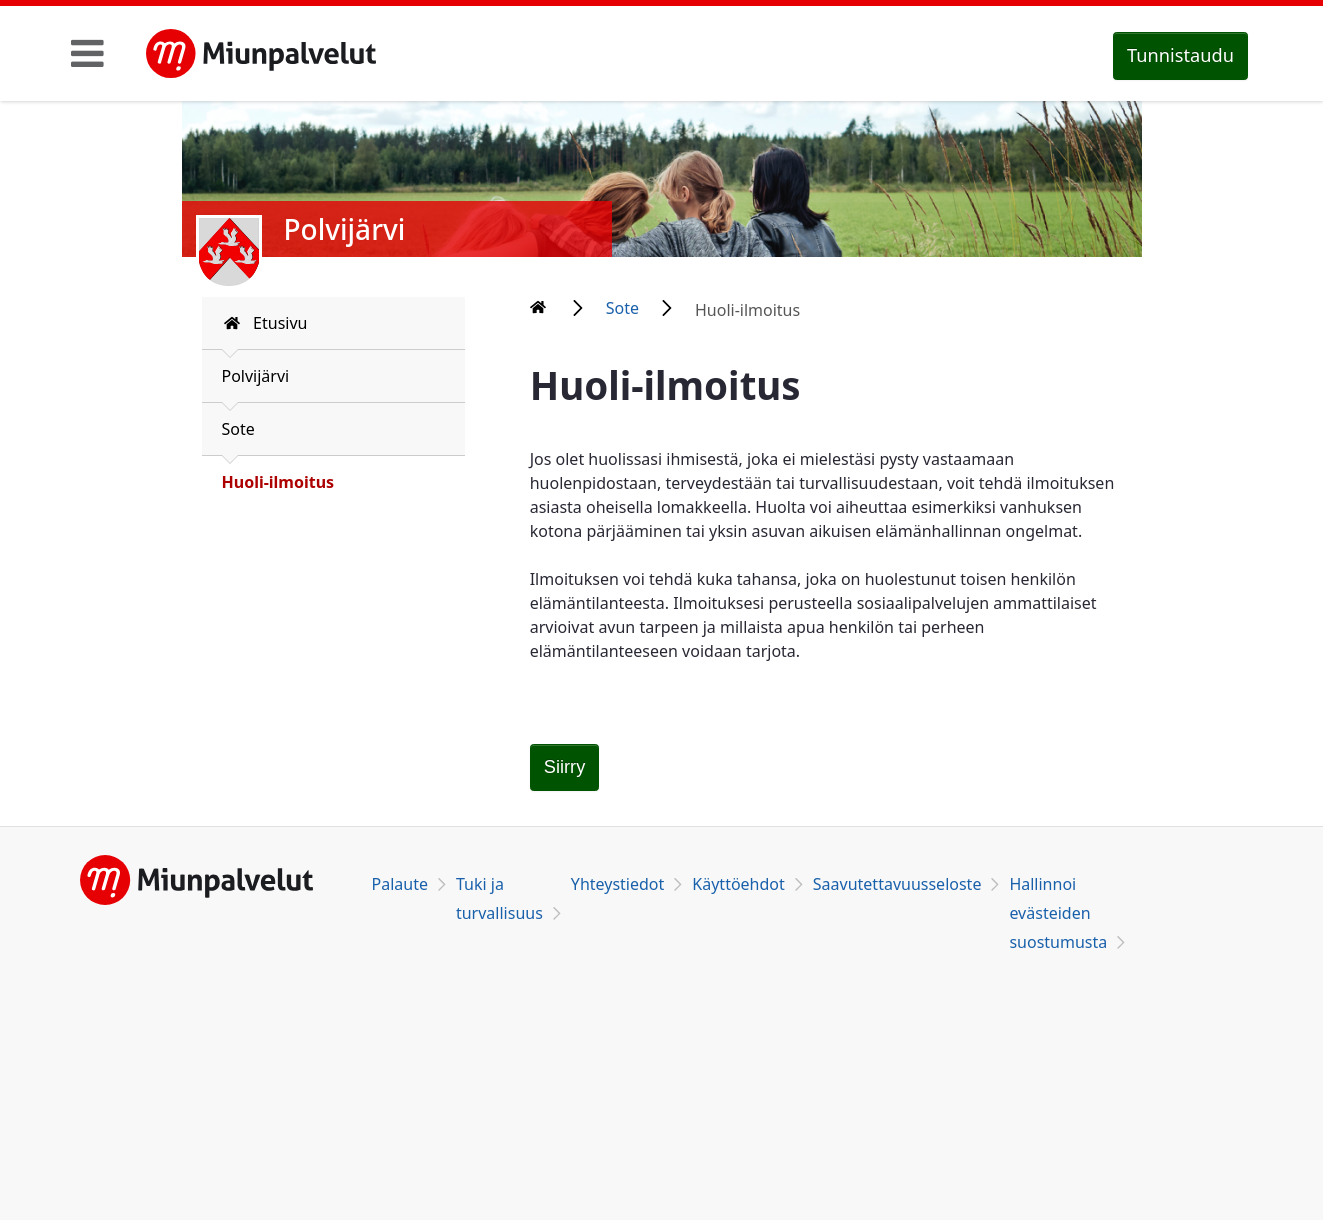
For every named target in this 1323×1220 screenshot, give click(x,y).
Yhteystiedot (617, 884)
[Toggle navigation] (87, 53)
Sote (238, 429)
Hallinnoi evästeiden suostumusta (1058, 913)
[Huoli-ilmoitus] (565, 768)
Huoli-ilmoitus (278, 482)
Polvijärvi (256, 376)
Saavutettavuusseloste (897, 884)
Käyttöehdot (738, 884)
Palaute (400, 884)
